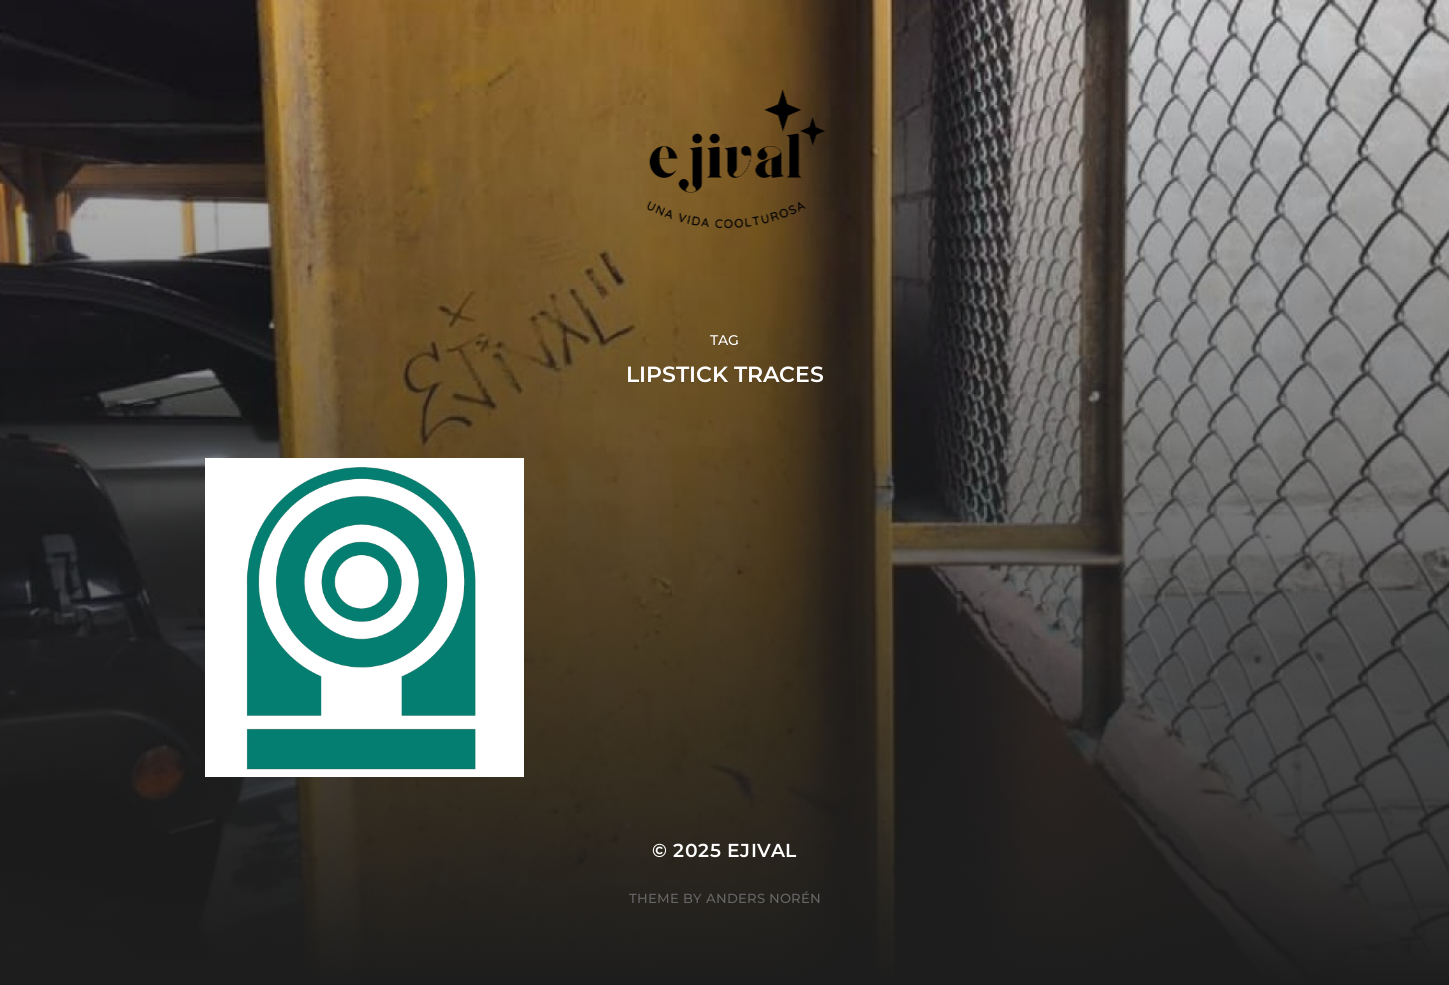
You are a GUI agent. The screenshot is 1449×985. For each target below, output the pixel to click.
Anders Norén (763, 898)
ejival (762, 850)
